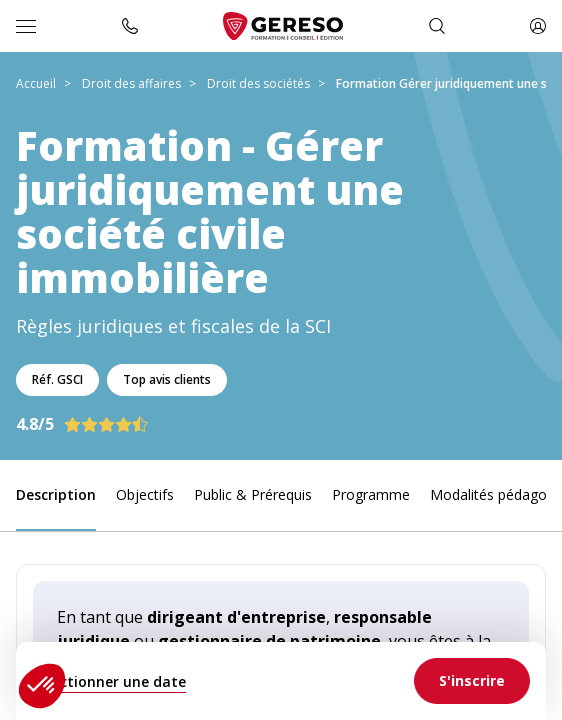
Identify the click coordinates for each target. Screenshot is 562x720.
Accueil (36, 83)
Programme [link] (371, 494)
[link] (472, 681)
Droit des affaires (131, 83)
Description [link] (56, 494)
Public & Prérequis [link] (253, 494)
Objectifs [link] (145, 494)
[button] (42, 686)
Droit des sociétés (258, 83)
